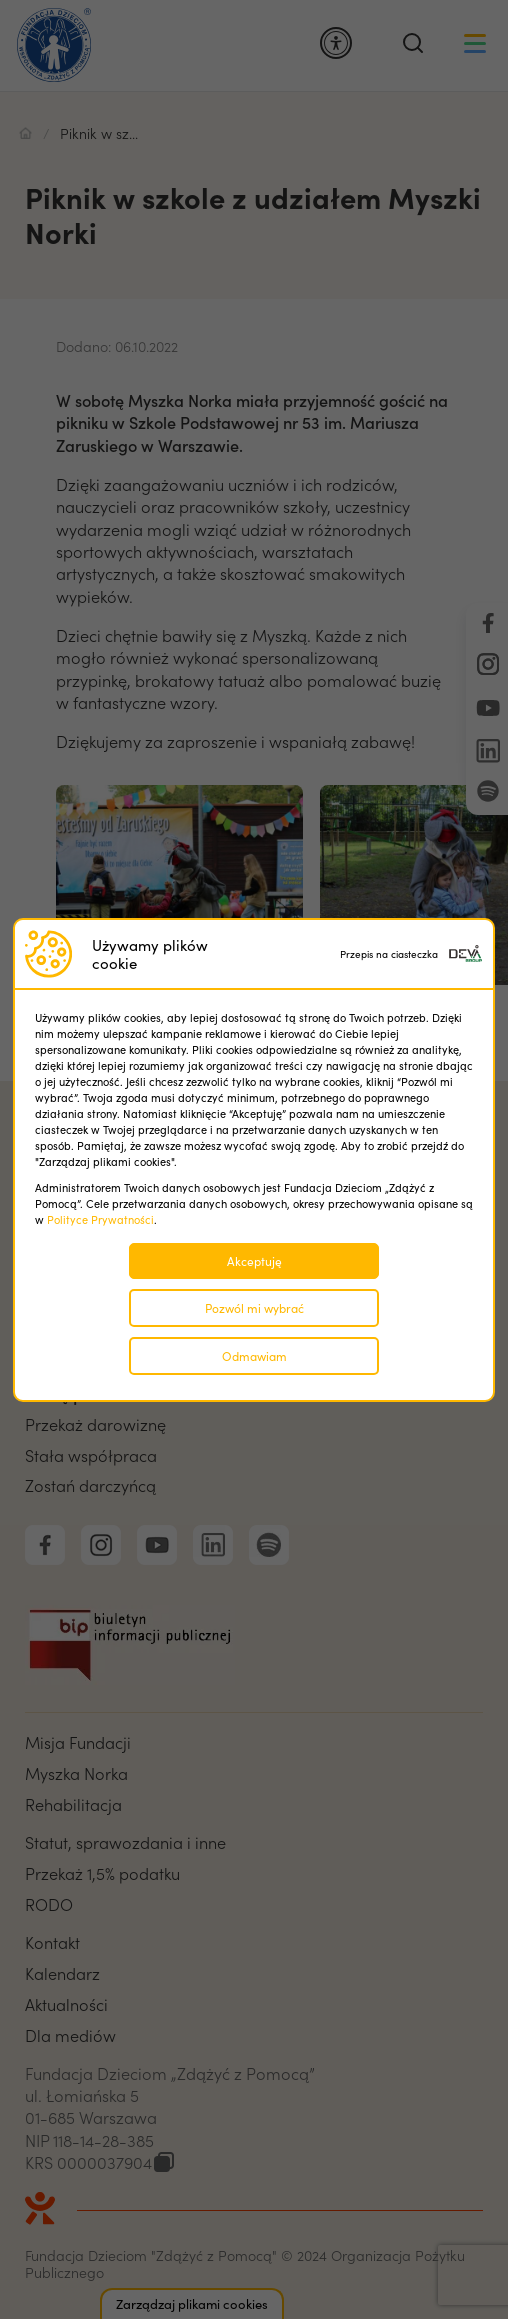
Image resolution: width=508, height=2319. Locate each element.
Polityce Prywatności (100, 1219)
